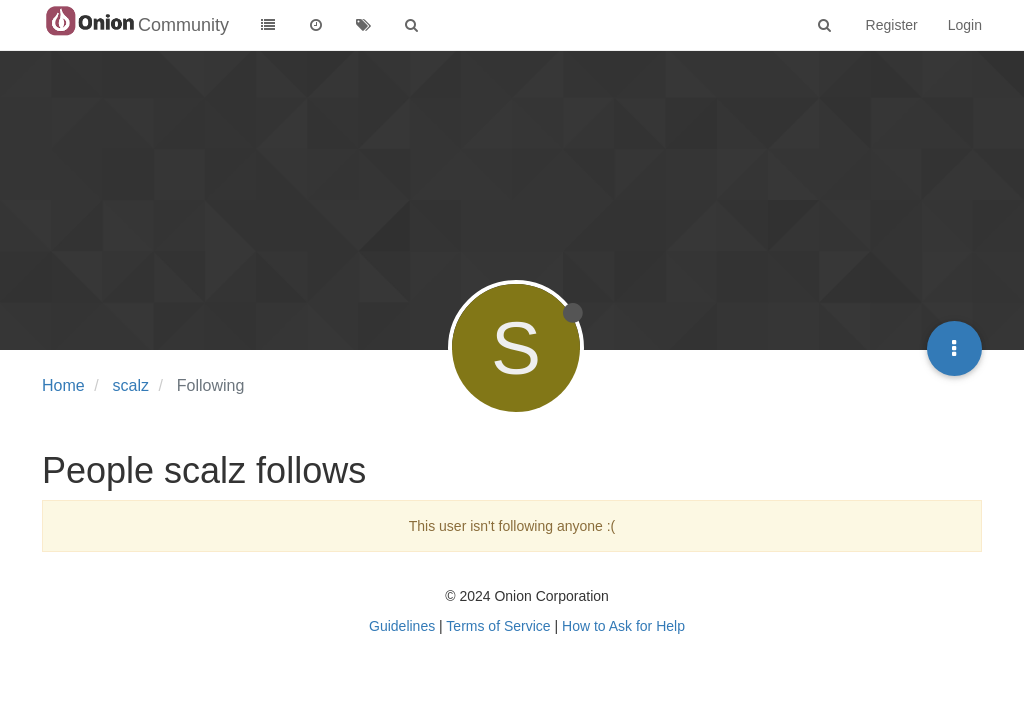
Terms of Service (498, 626)
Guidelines (402, 626)
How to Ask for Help (623, 626)
